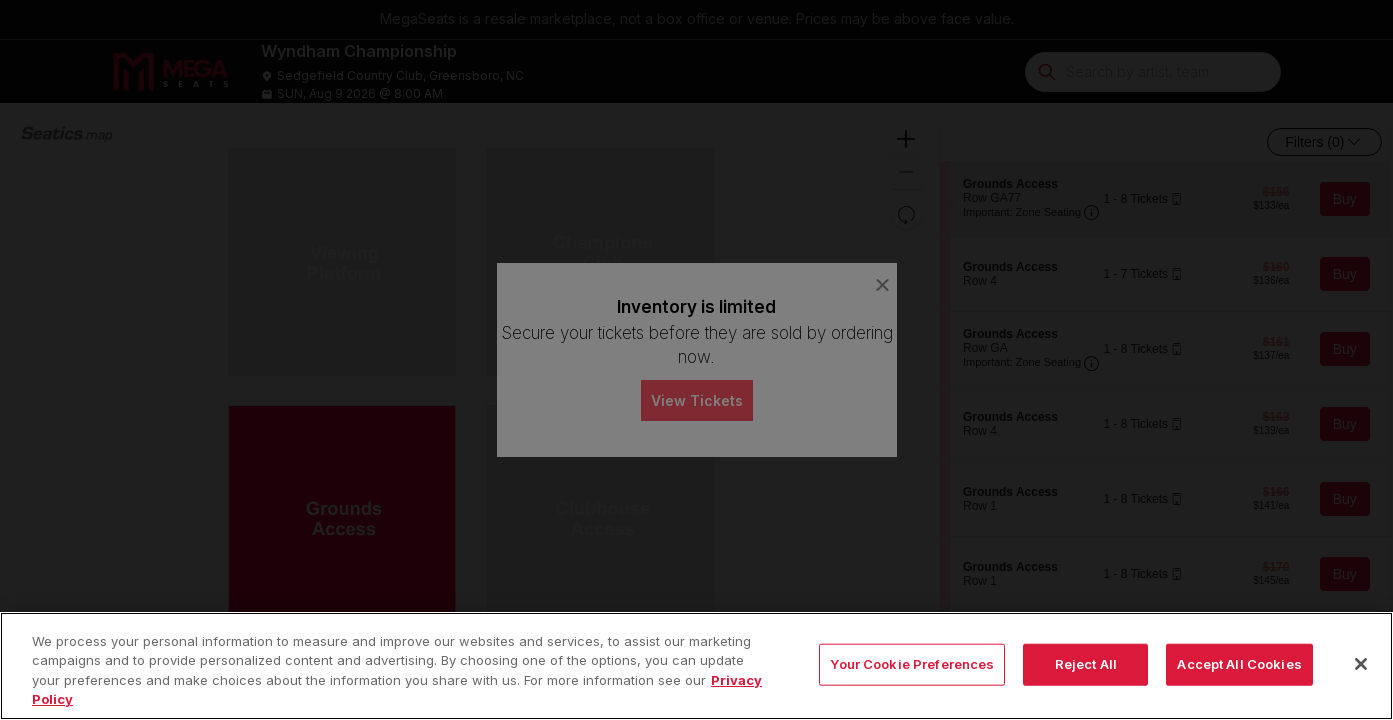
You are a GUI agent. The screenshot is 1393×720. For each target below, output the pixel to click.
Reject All (1086, 681)
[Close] (1361, 681)
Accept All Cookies (1239, 681)
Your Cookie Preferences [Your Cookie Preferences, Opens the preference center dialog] (912, 681)
